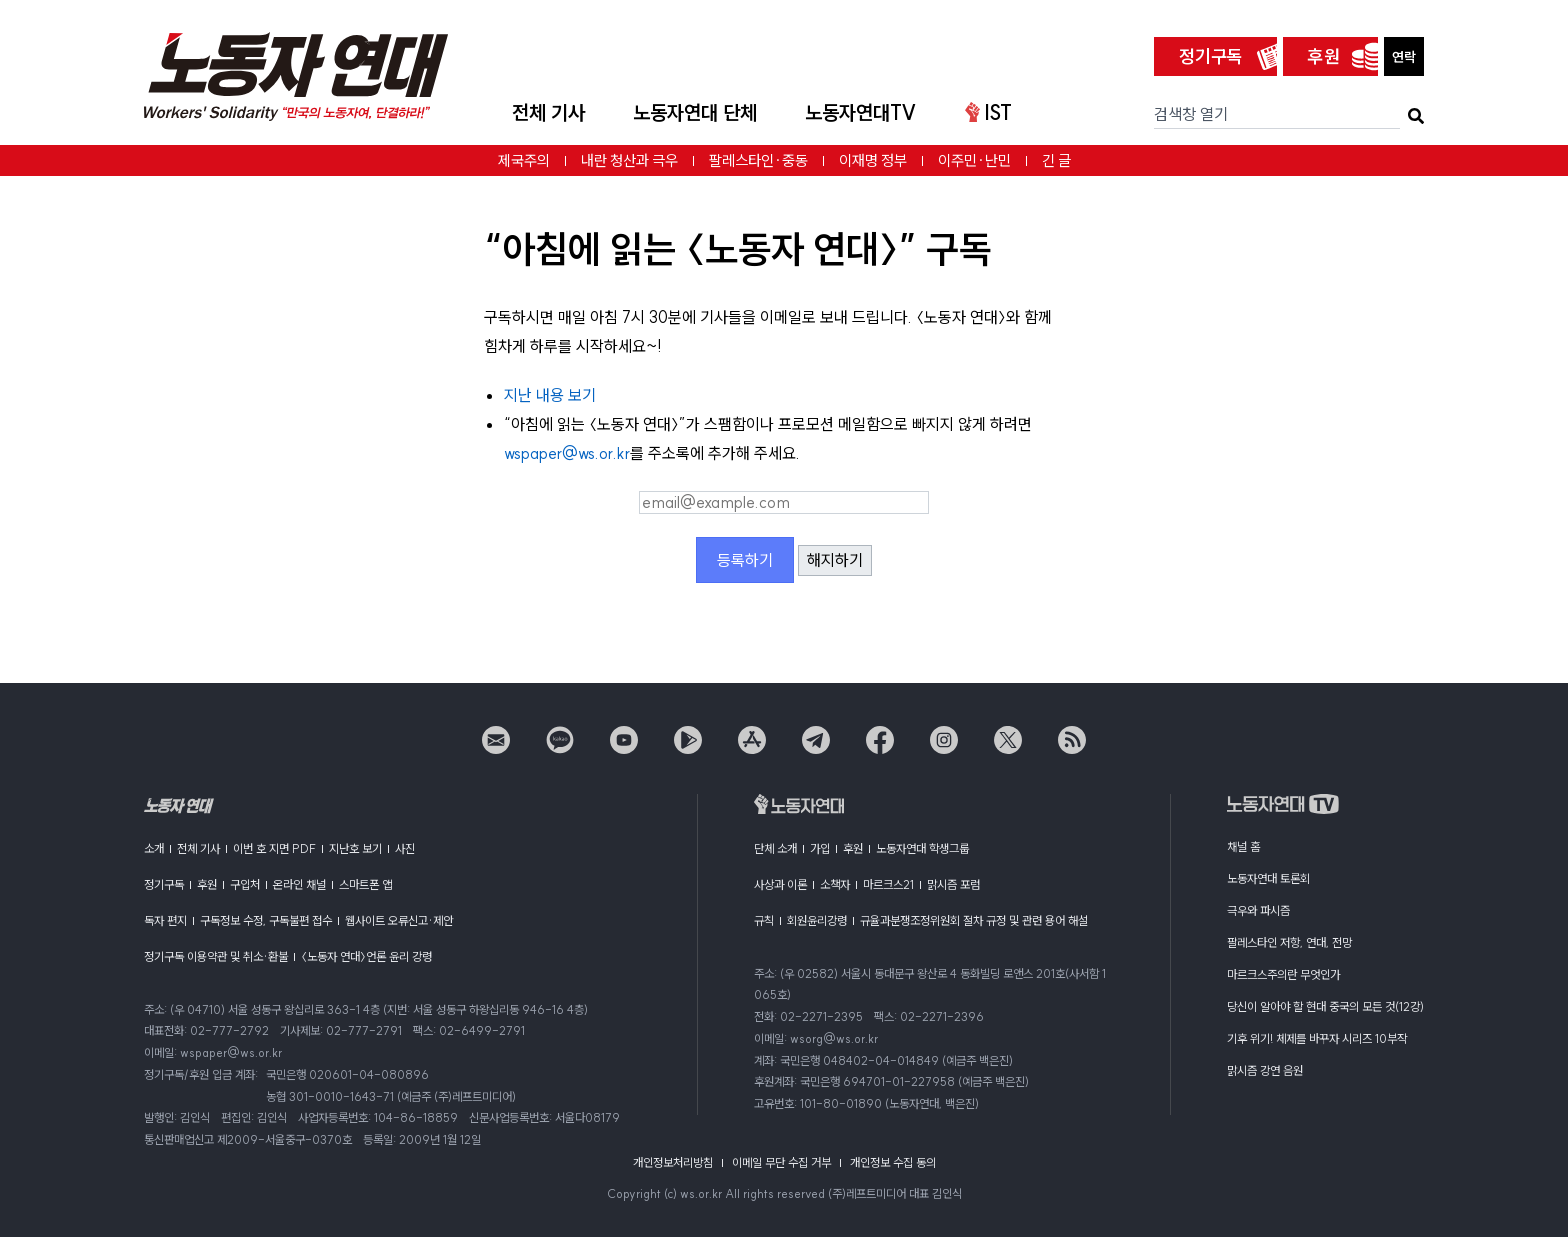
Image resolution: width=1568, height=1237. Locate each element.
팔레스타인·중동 (758, 160)
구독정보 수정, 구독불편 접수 (266, 920)
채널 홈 (1243, 846)
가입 (820, 848)
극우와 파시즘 (1258, 910)
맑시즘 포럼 (953, 884)
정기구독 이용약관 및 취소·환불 (216, 956)
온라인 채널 (299, 884)
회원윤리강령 (817, 920)
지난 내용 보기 (550, 395)
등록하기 (745, 560)
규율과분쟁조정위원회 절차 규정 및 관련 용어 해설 (974, 920)
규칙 (764, 920)
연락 (1404, 57)
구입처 (245, 884)
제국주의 (524, 160)
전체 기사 (548, 112)
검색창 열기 (1191, 114)
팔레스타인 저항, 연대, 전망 (1289, 942)
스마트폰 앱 (365, 884)
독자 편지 (165, 920)
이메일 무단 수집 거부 (781, 1162)
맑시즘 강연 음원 (1265, 1070)
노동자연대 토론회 (1268, 878)
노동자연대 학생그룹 (922, 848)
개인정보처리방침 (673, 1162)
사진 (405, 848)
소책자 (835, 884)
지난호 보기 (355, 848)
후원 (1324, 56)
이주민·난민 (974, 160)
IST (988, 112)
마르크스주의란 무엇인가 (1283, 974)
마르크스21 (888, 884)
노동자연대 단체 (695, 112)
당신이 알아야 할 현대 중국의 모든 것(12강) (1325, 1006)
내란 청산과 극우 (629, 160)
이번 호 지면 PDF (274, 848)
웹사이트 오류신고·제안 (399, 920)
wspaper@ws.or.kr (567, 453)
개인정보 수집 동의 (893, 1162)
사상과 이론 (780, 884)
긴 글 (1056, 160)
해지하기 (835, 560)
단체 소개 (775, 848)
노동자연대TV (861, 112)
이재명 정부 (873, 160)
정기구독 (1211, 56)
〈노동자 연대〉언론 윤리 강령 (366, 956)
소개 (154, 848)
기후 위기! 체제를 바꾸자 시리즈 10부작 (1317, 1038)
